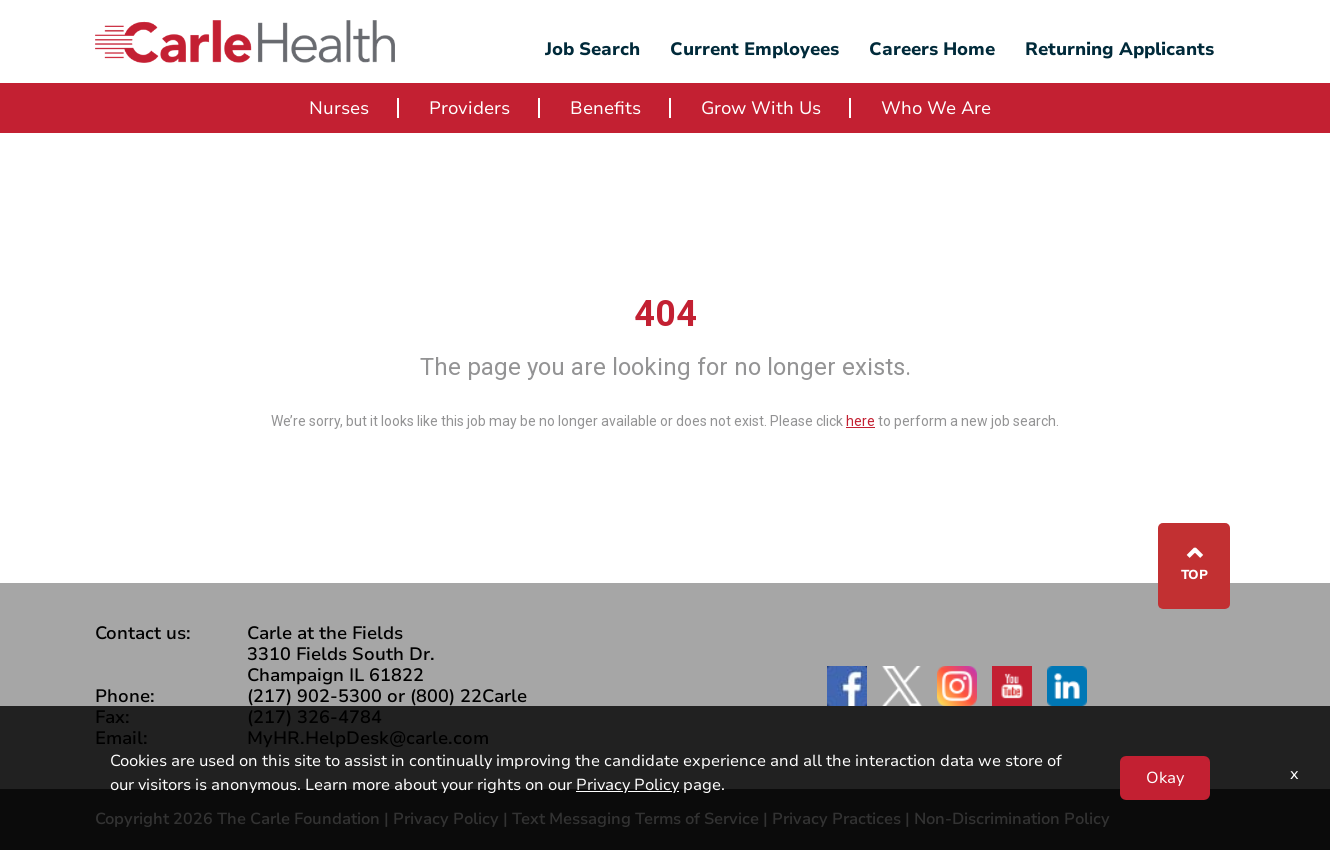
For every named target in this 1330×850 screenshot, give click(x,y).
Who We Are (936, 108)
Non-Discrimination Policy (1012, 819)
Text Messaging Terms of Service (635, 819)
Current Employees (754, 49)
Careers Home (932, 49)
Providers (469, 108)
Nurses (339, 108)
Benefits (605, 108)
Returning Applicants (1119, 49)
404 (665, 314)
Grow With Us (761, 108)
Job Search (592, 49)
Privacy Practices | (843, 819)
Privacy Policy (446, 819)
